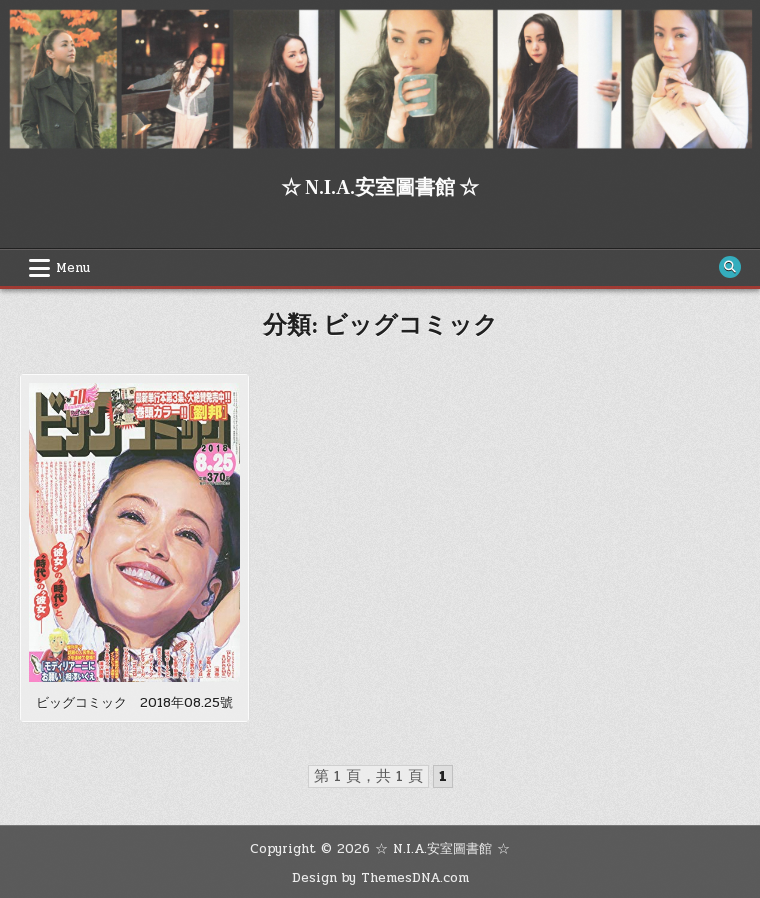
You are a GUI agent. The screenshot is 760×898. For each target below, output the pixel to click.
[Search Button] (730, 267)
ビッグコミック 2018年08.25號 (134, 703)
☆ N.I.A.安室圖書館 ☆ (380, 188)
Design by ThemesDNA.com (380, 878)
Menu (73, 268)
